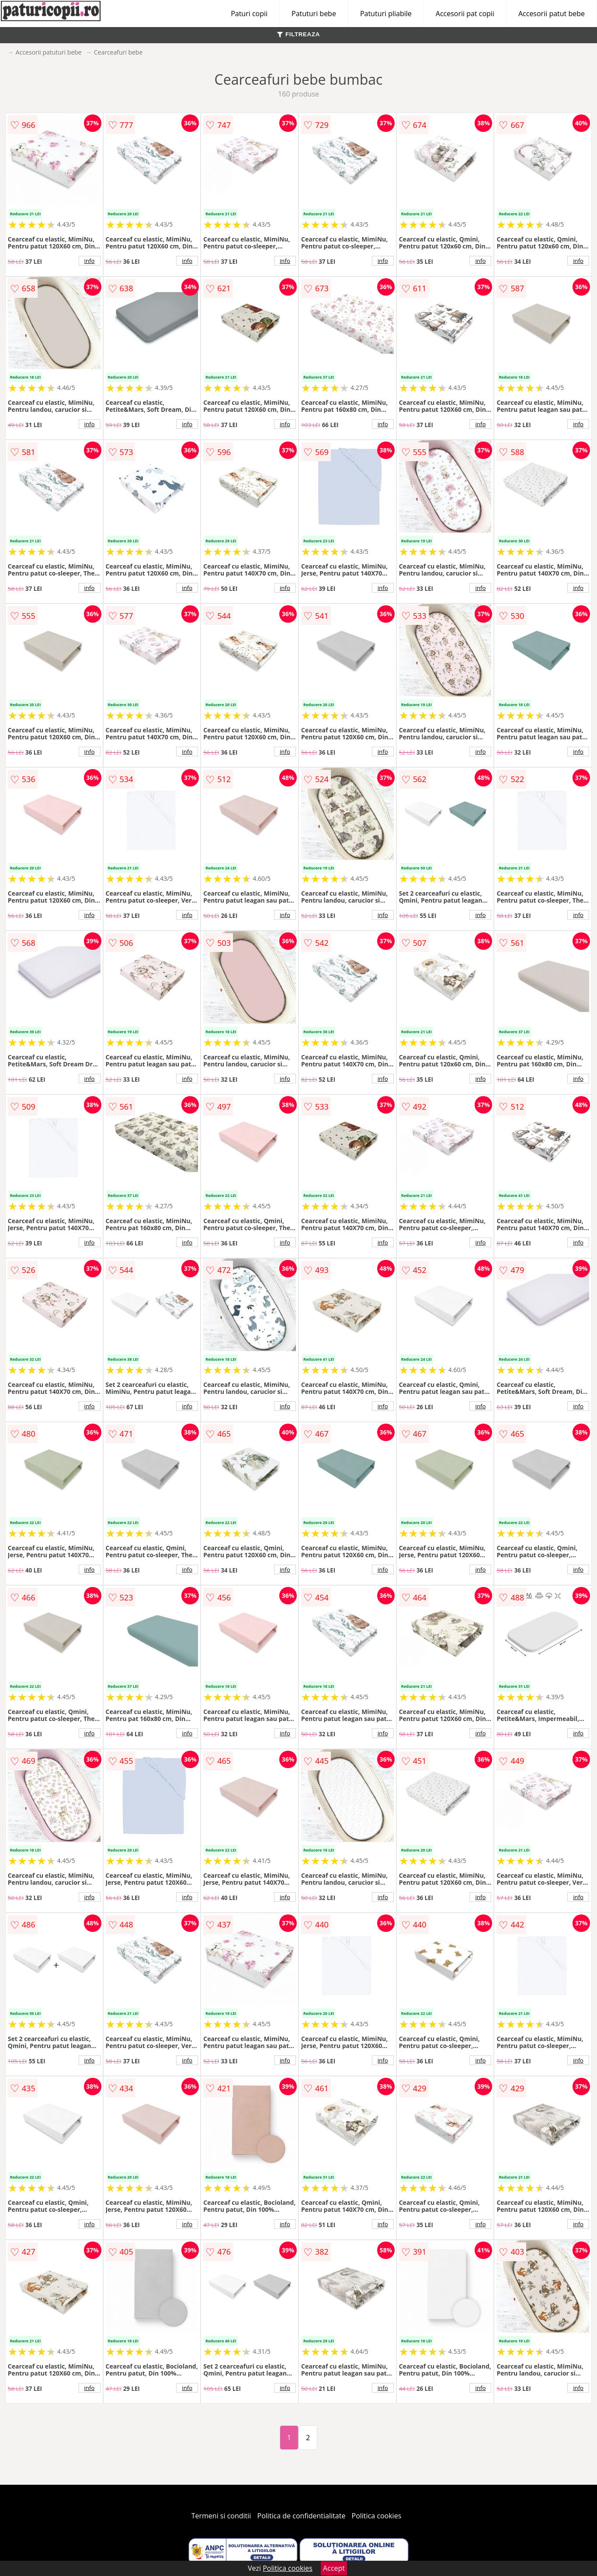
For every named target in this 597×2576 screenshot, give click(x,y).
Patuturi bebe (314, 13)
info (89, 261)
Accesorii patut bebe (551, 13)
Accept (334, 2568)
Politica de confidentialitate (301, 2516)
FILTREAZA (298, 34)
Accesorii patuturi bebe (49, 52)
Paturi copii (249, 13)
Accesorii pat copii (465, 13)
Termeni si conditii (221, 2516)
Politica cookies (377, 2516)
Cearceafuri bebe (118, 52)
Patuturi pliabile (386, 13)
